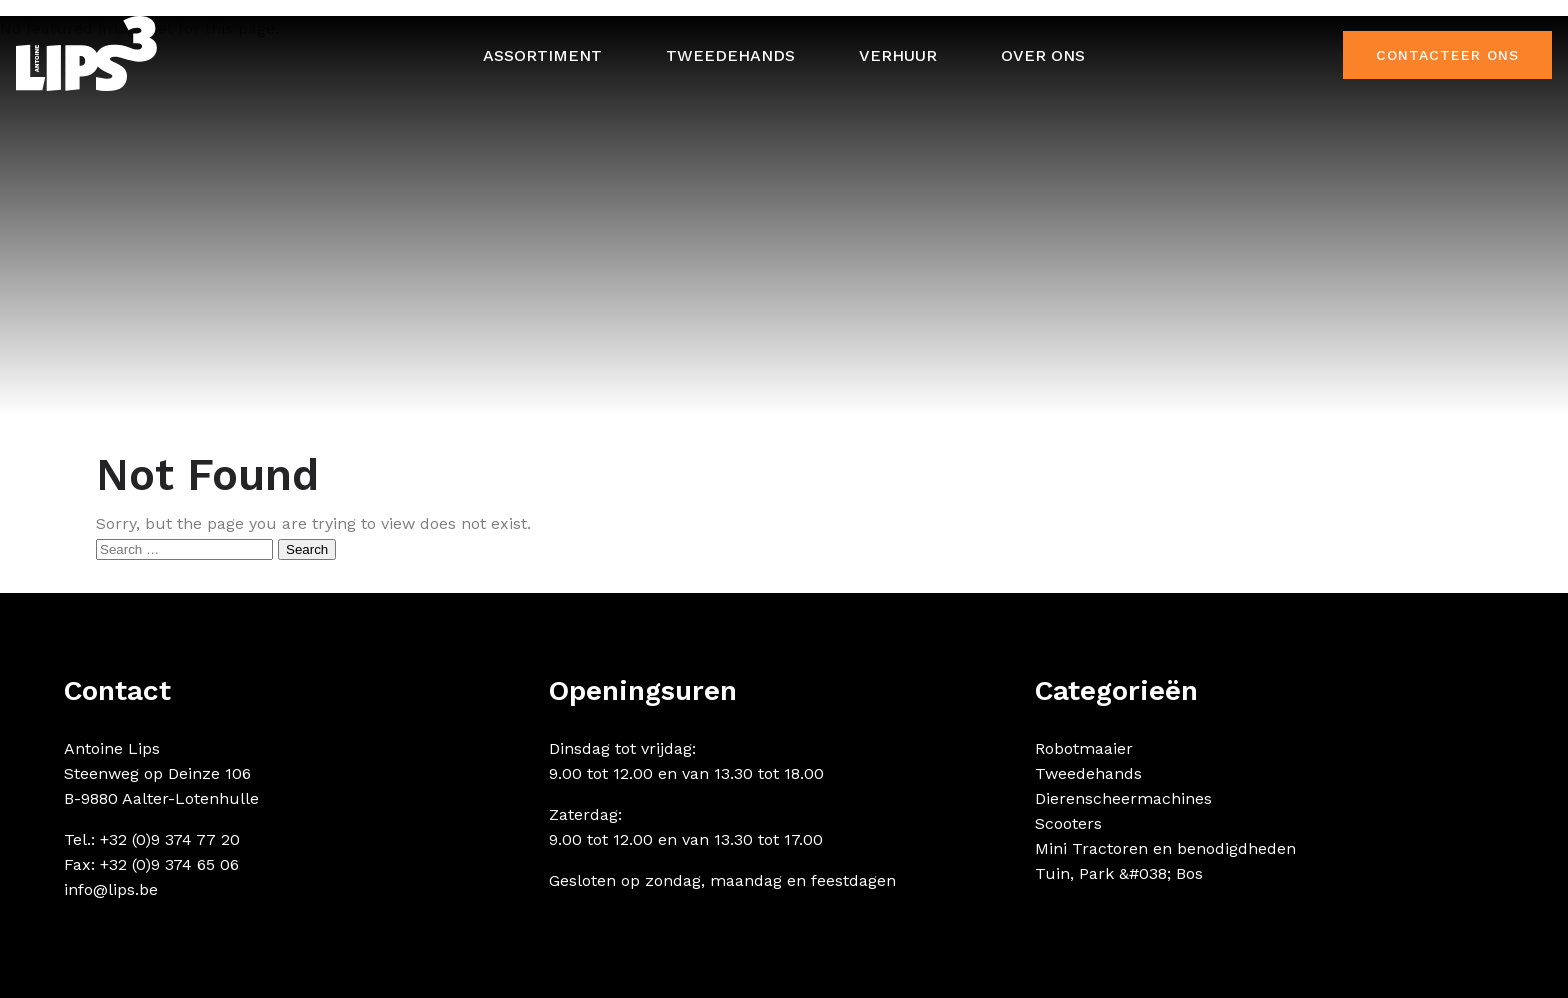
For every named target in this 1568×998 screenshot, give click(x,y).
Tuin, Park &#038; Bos (1119, 873)
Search (307, 549)
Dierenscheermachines (1123, 798)
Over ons (1043, 55)
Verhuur (898, 55)
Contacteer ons (1447, 55)
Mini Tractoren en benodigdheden (1165, 848)
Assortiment (542, 55)
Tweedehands (730, 55)
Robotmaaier (1084, 748)
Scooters (1068, 823)
